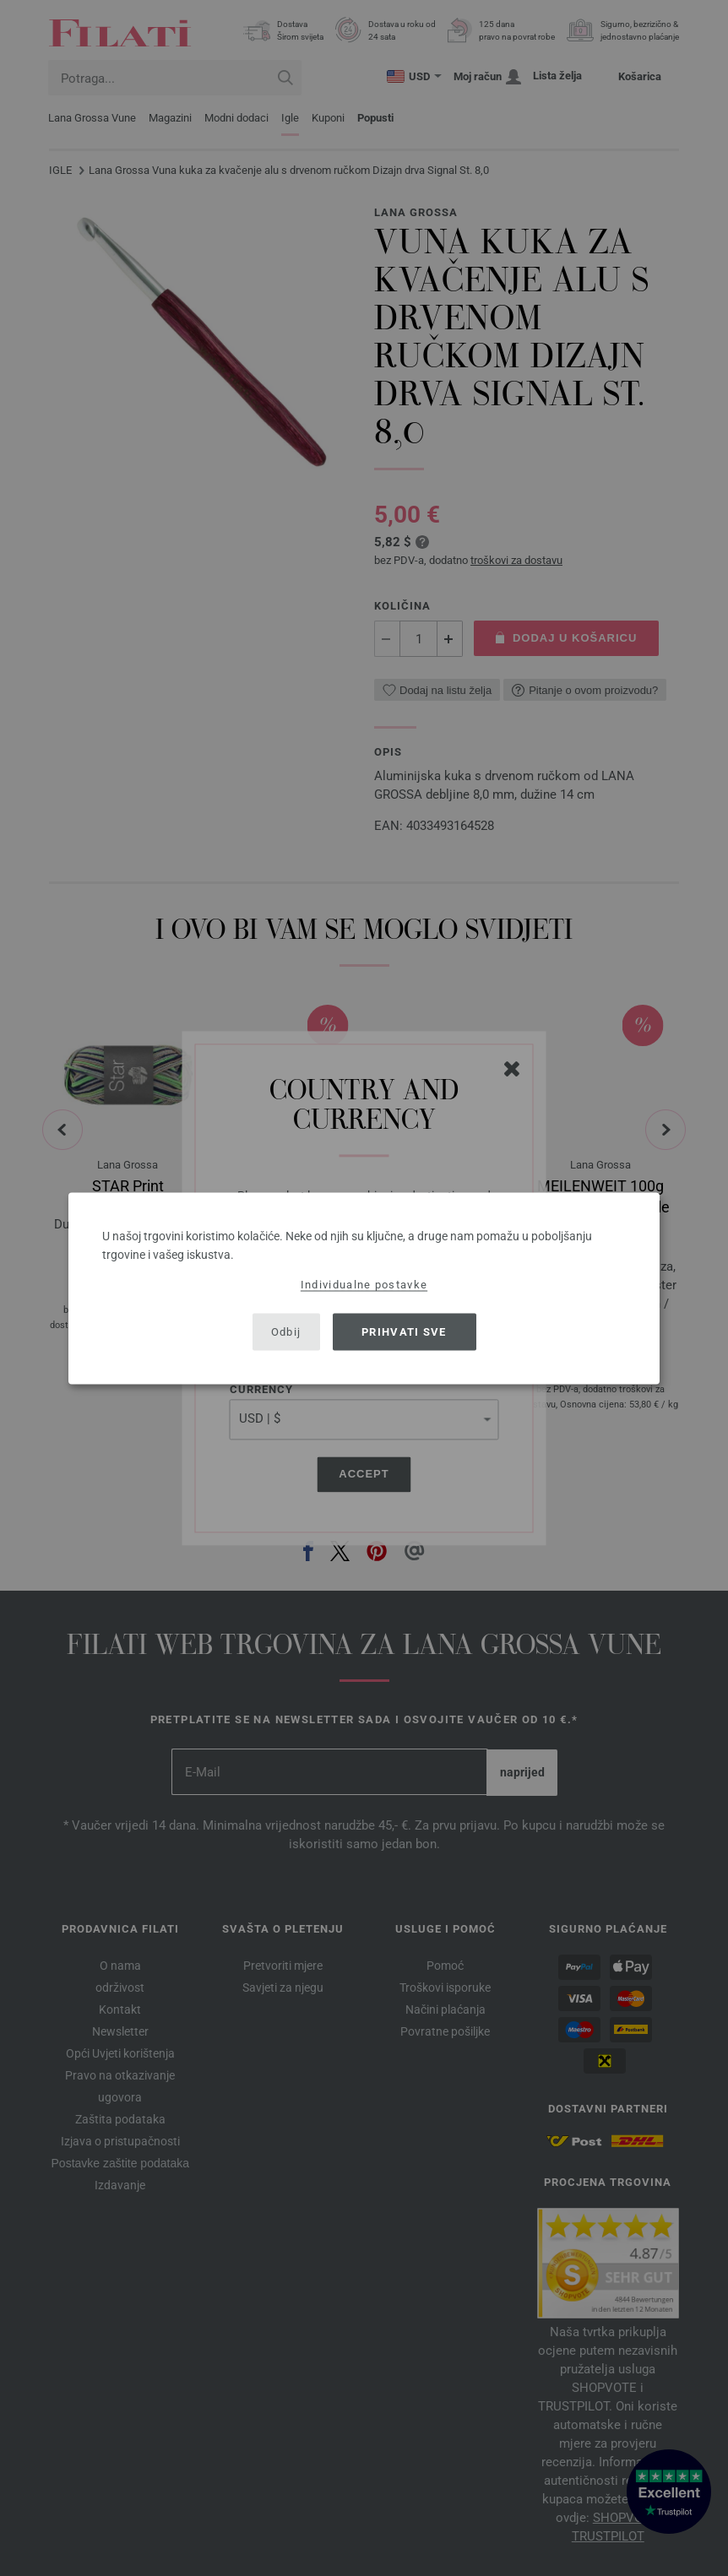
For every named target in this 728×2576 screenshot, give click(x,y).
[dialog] (364, 1288)
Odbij (286, 1332)
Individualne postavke (364, 1283)
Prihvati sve (404, 1332)
